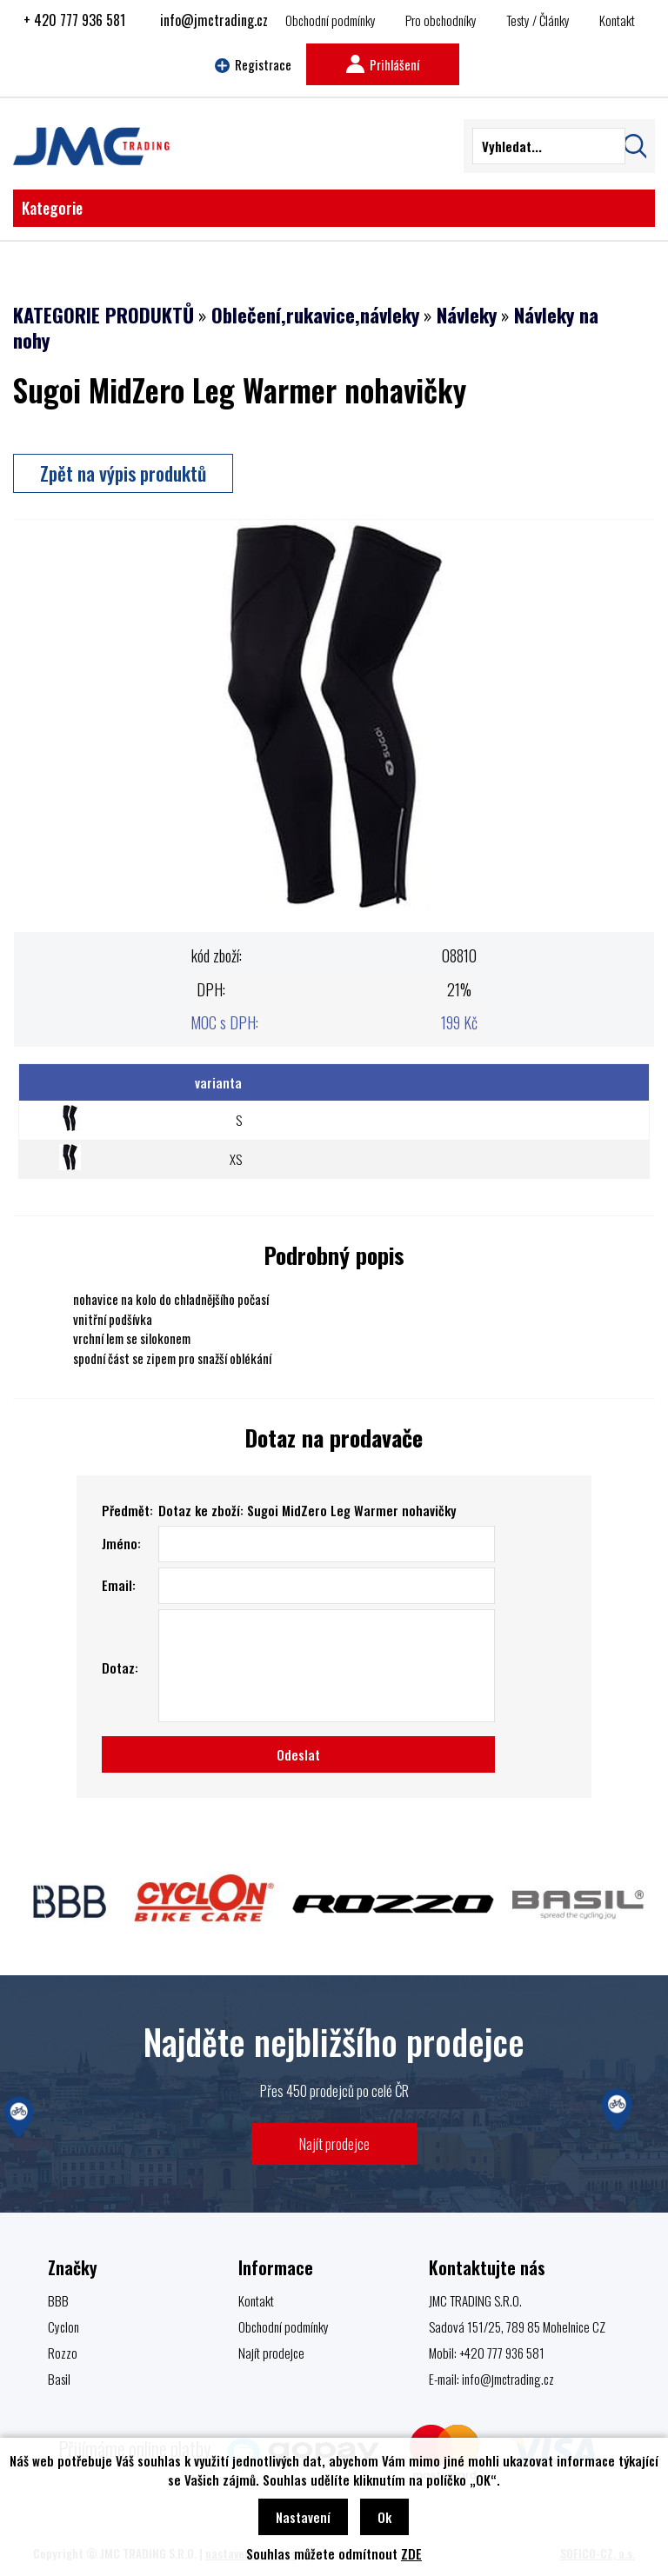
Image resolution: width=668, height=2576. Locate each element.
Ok (384, 2516)
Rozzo (62, 2352)
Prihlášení (382, 64)
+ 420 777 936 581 (74, 20)
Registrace (253, 64)
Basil (59, 2378)
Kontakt (617, 20)
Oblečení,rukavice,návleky (315, 314)
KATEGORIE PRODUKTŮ (103, 314)
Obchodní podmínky (330, 20)
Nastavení (303, 2516)
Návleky (467, 314)
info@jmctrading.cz (214, 20)
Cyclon (63, 2326)
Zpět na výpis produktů (123, 473)
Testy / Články (538, 20)
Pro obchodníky (441, 20)
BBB (58, 2300)
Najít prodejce (334, 2143)
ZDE (411, 2553)
